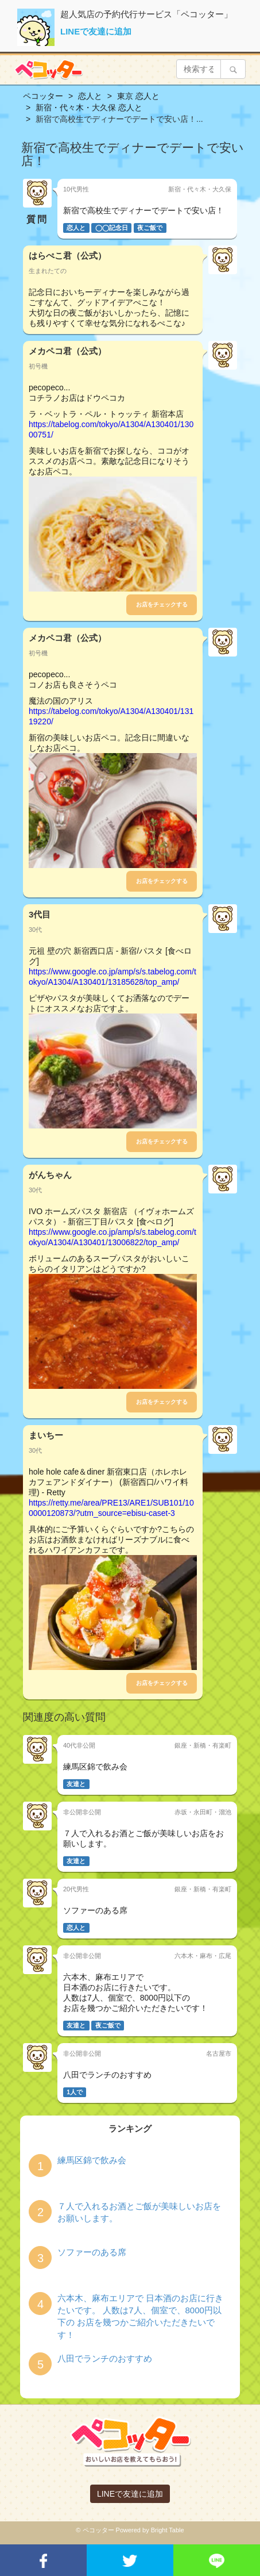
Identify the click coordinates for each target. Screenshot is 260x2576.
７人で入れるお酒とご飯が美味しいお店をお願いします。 (139, 2212)
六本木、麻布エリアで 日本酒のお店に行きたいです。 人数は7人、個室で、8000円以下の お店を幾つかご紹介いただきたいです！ (140, 2316)
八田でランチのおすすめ (104, 2358)
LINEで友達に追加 (95, 31)
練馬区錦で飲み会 (91, 2160)
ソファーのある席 (91, 2252)
